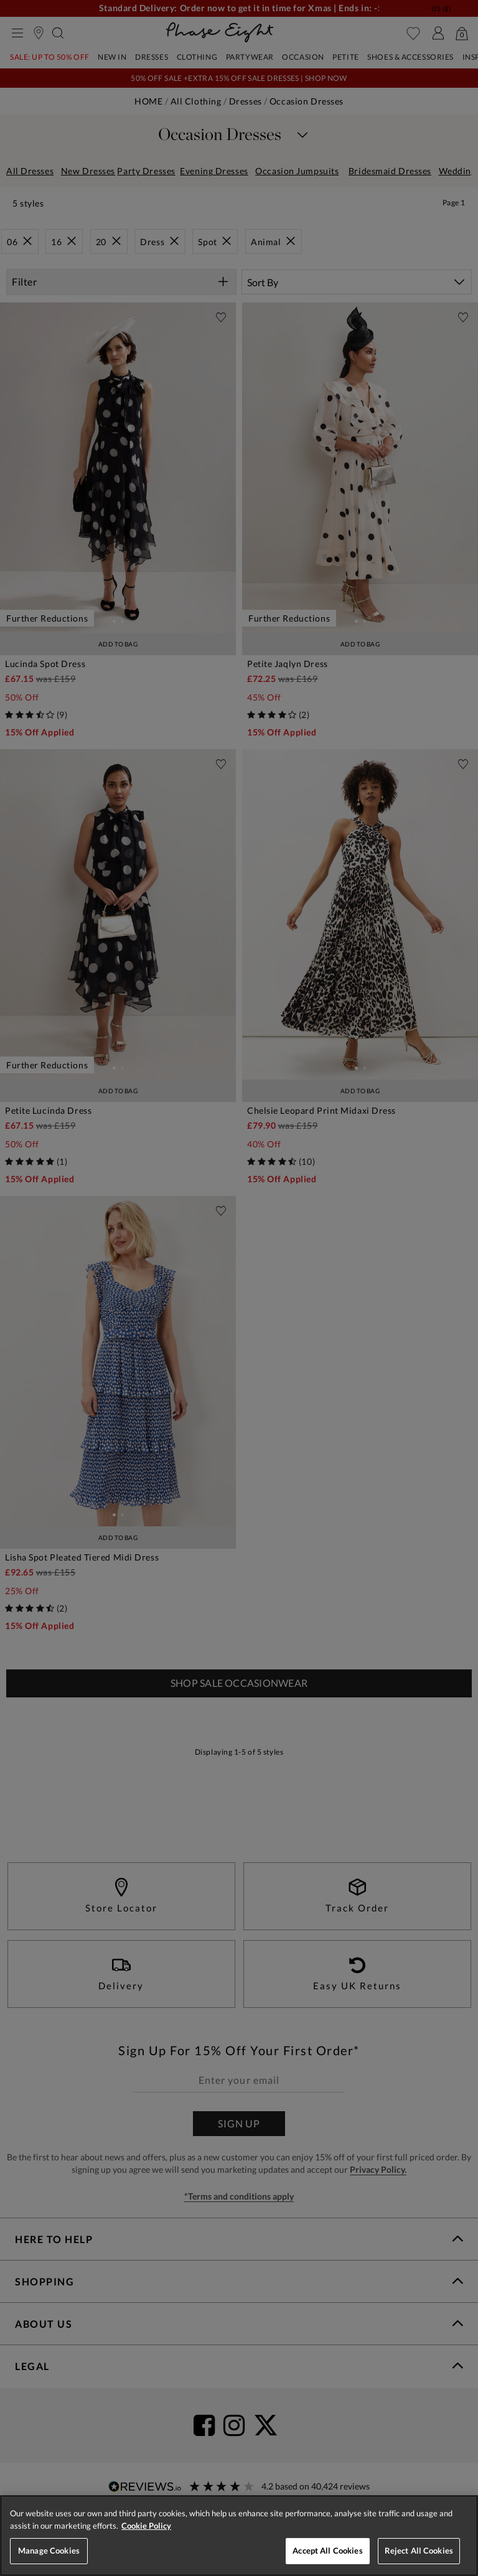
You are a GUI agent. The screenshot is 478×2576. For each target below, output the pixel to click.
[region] (239, 2535)
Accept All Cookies (327, 2550)
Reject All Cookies (419, 2550)
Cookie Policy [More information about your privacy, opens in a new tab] (146, 2526)
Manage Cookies (49, 2550)
